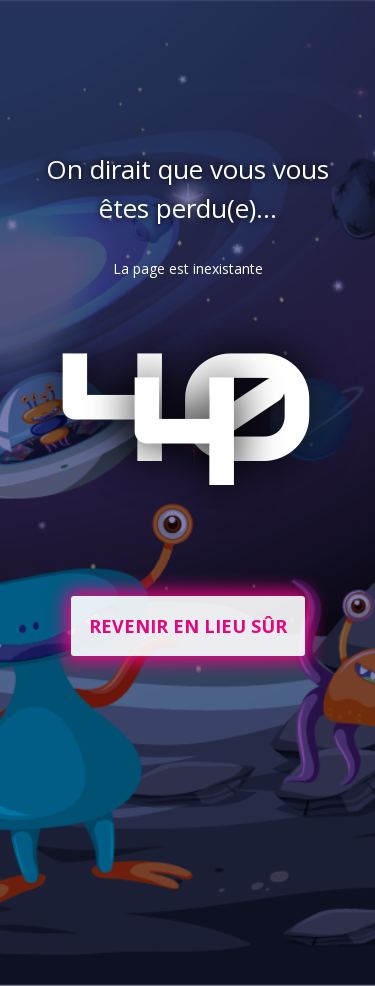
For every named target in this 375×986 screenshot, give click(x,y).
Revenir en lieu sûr (188, 626)
